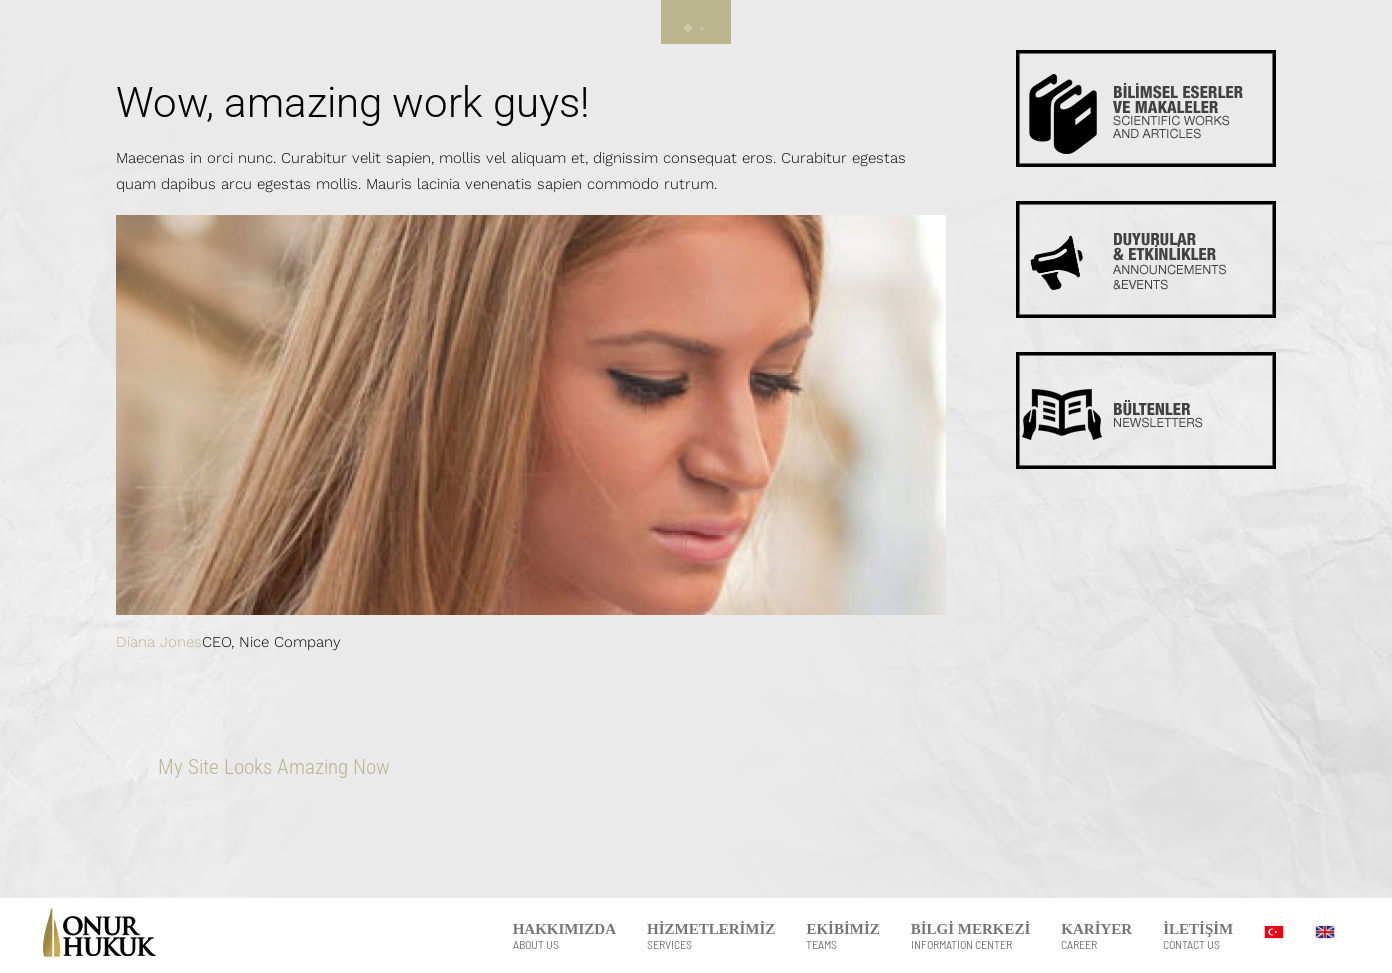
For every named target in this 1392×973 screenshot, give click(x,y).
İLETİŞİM (1198, 936)
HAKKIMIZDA (564, 936)
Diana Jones (159, 642)
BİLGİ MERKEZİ (971, 936)
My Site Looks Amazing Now (274, 767)
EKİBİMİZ (842, 936)
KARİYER (1096, 936)
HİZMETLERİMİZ (711, 936)
